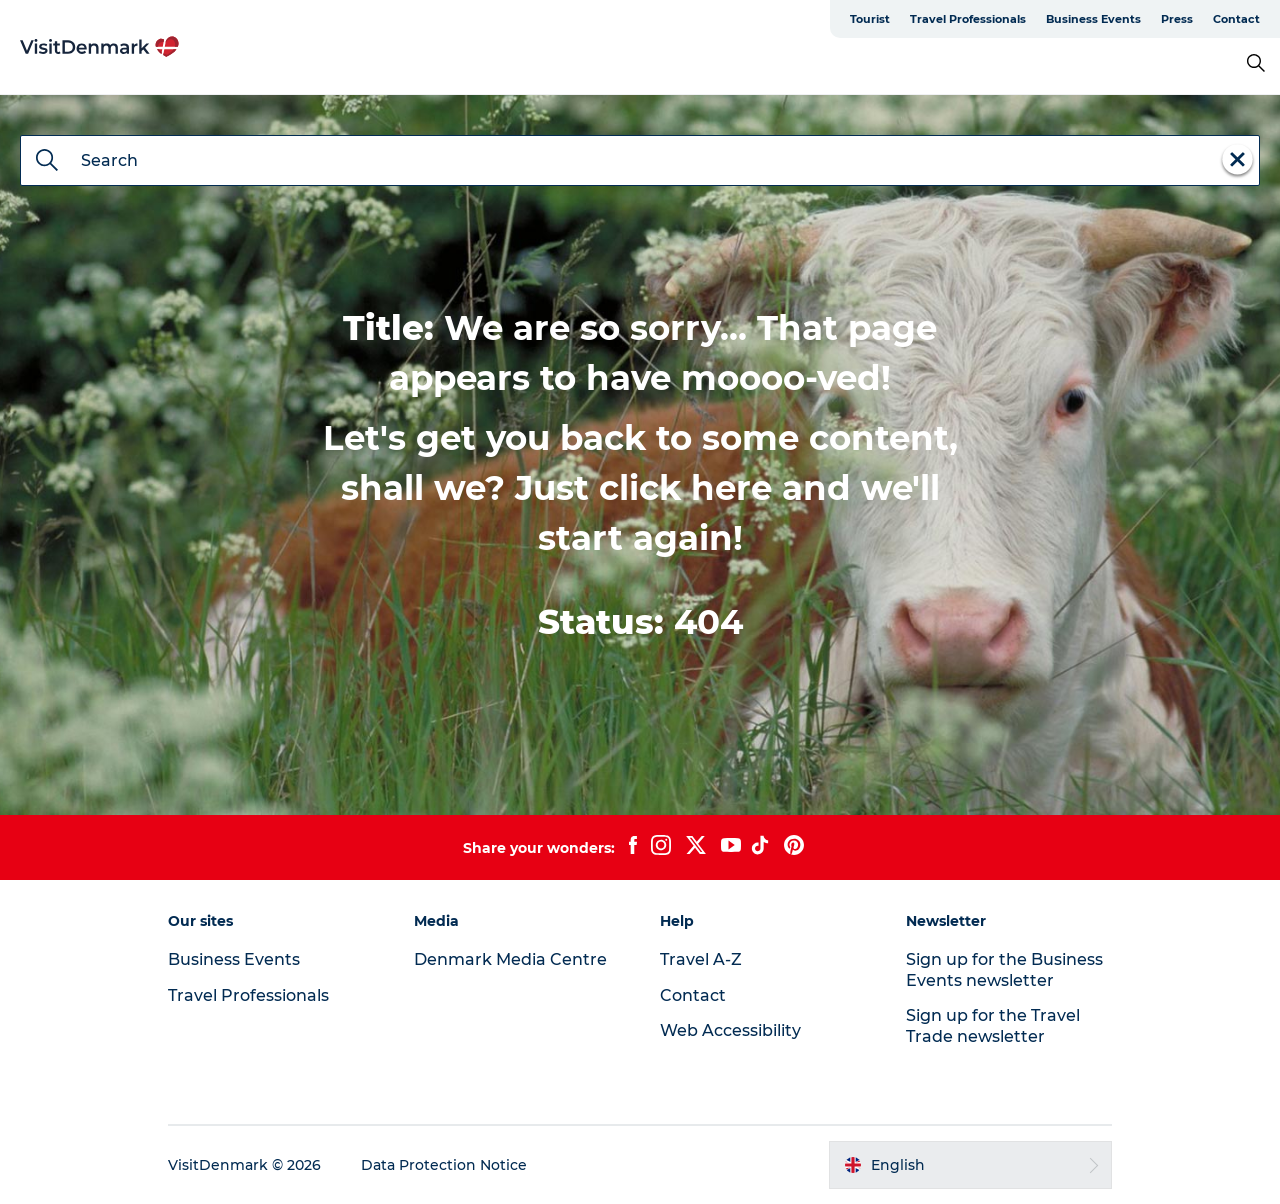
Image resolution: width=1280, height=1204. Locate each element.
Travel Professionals (968, 19)
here (731, 488)
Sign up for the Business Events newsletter (1004, 970)
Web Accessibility (730, 1030)
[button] (970, 1165)
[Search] (47, 162)
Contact (1236, 19)
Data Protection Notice (444, 1165)
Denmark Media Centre (510, 959)
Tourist (870, 19)
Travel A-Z (701, 959)
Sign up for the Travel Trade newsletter (993, 1026)
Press (1177, 19)
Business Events (1093, 19)
